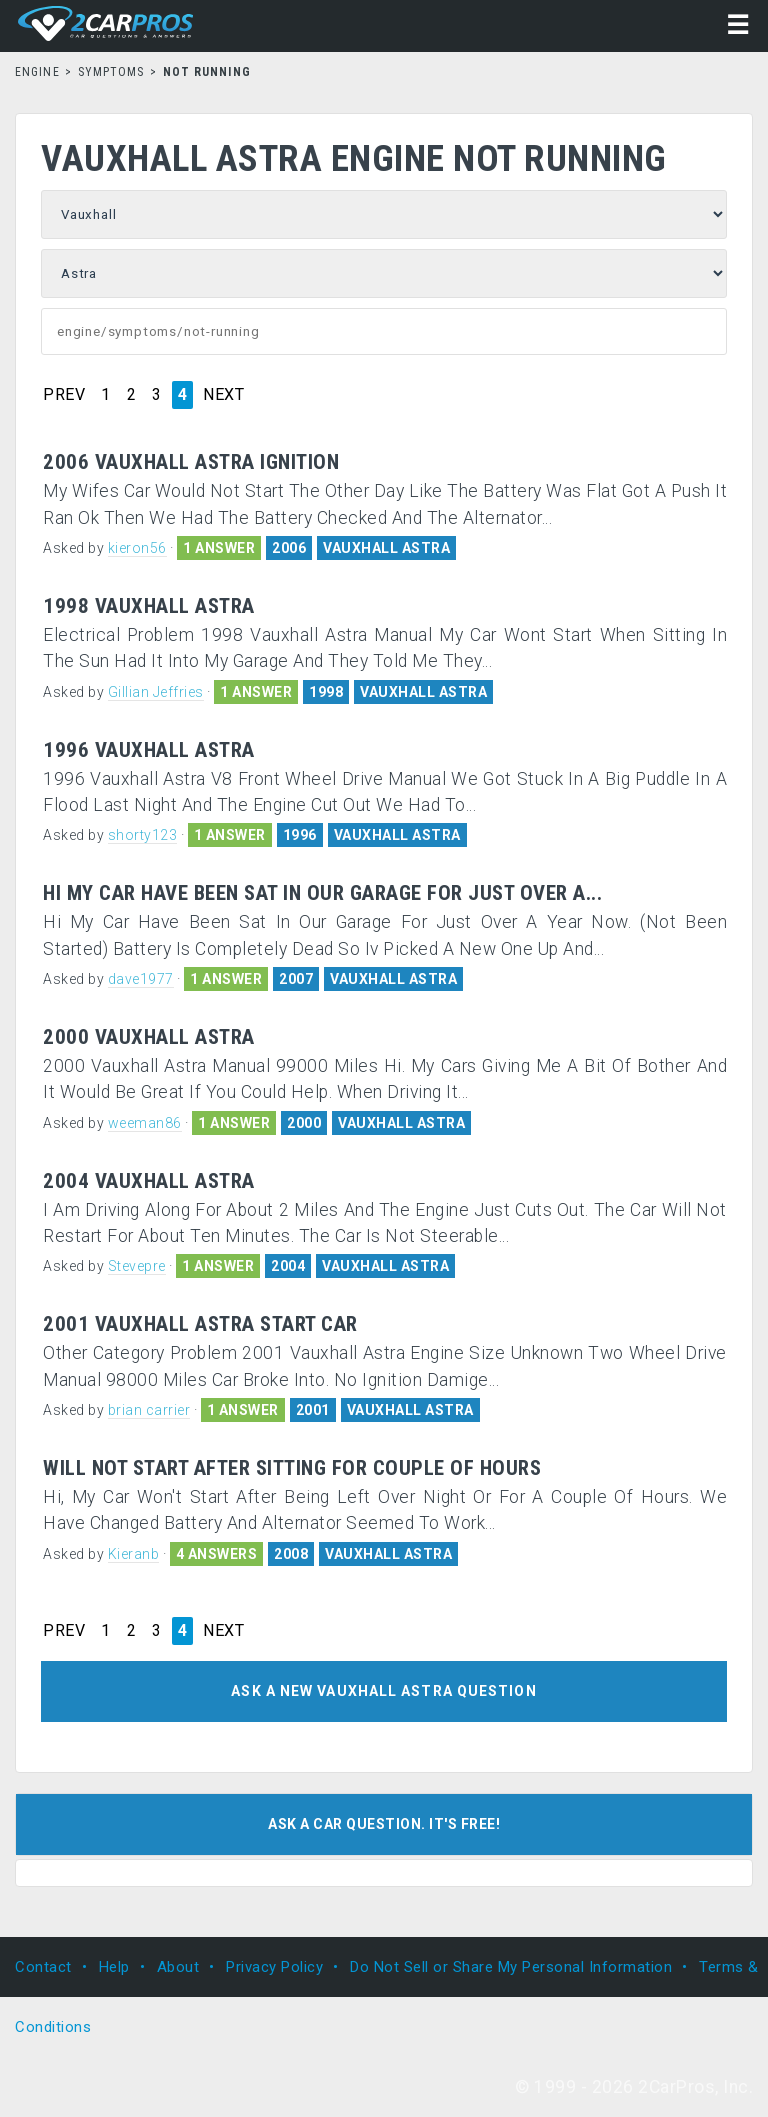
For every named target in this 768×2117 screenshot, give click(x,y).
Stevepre (137, 1266)
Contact (43, 1967)
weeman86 (145, 1123)
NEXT (223, 395)
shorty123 (143, 835)
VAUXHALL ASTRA (386, 548)
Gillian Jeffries (156, 692)
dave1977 (141, 979)
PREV (64, 395)
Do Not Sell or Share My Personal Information (511, 1967)
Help (114, 1967)
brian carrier (149, 1410)
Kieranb (134, 1554)
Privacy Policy (274, 1967)
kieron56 (137, 548)
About (178, 1967)
